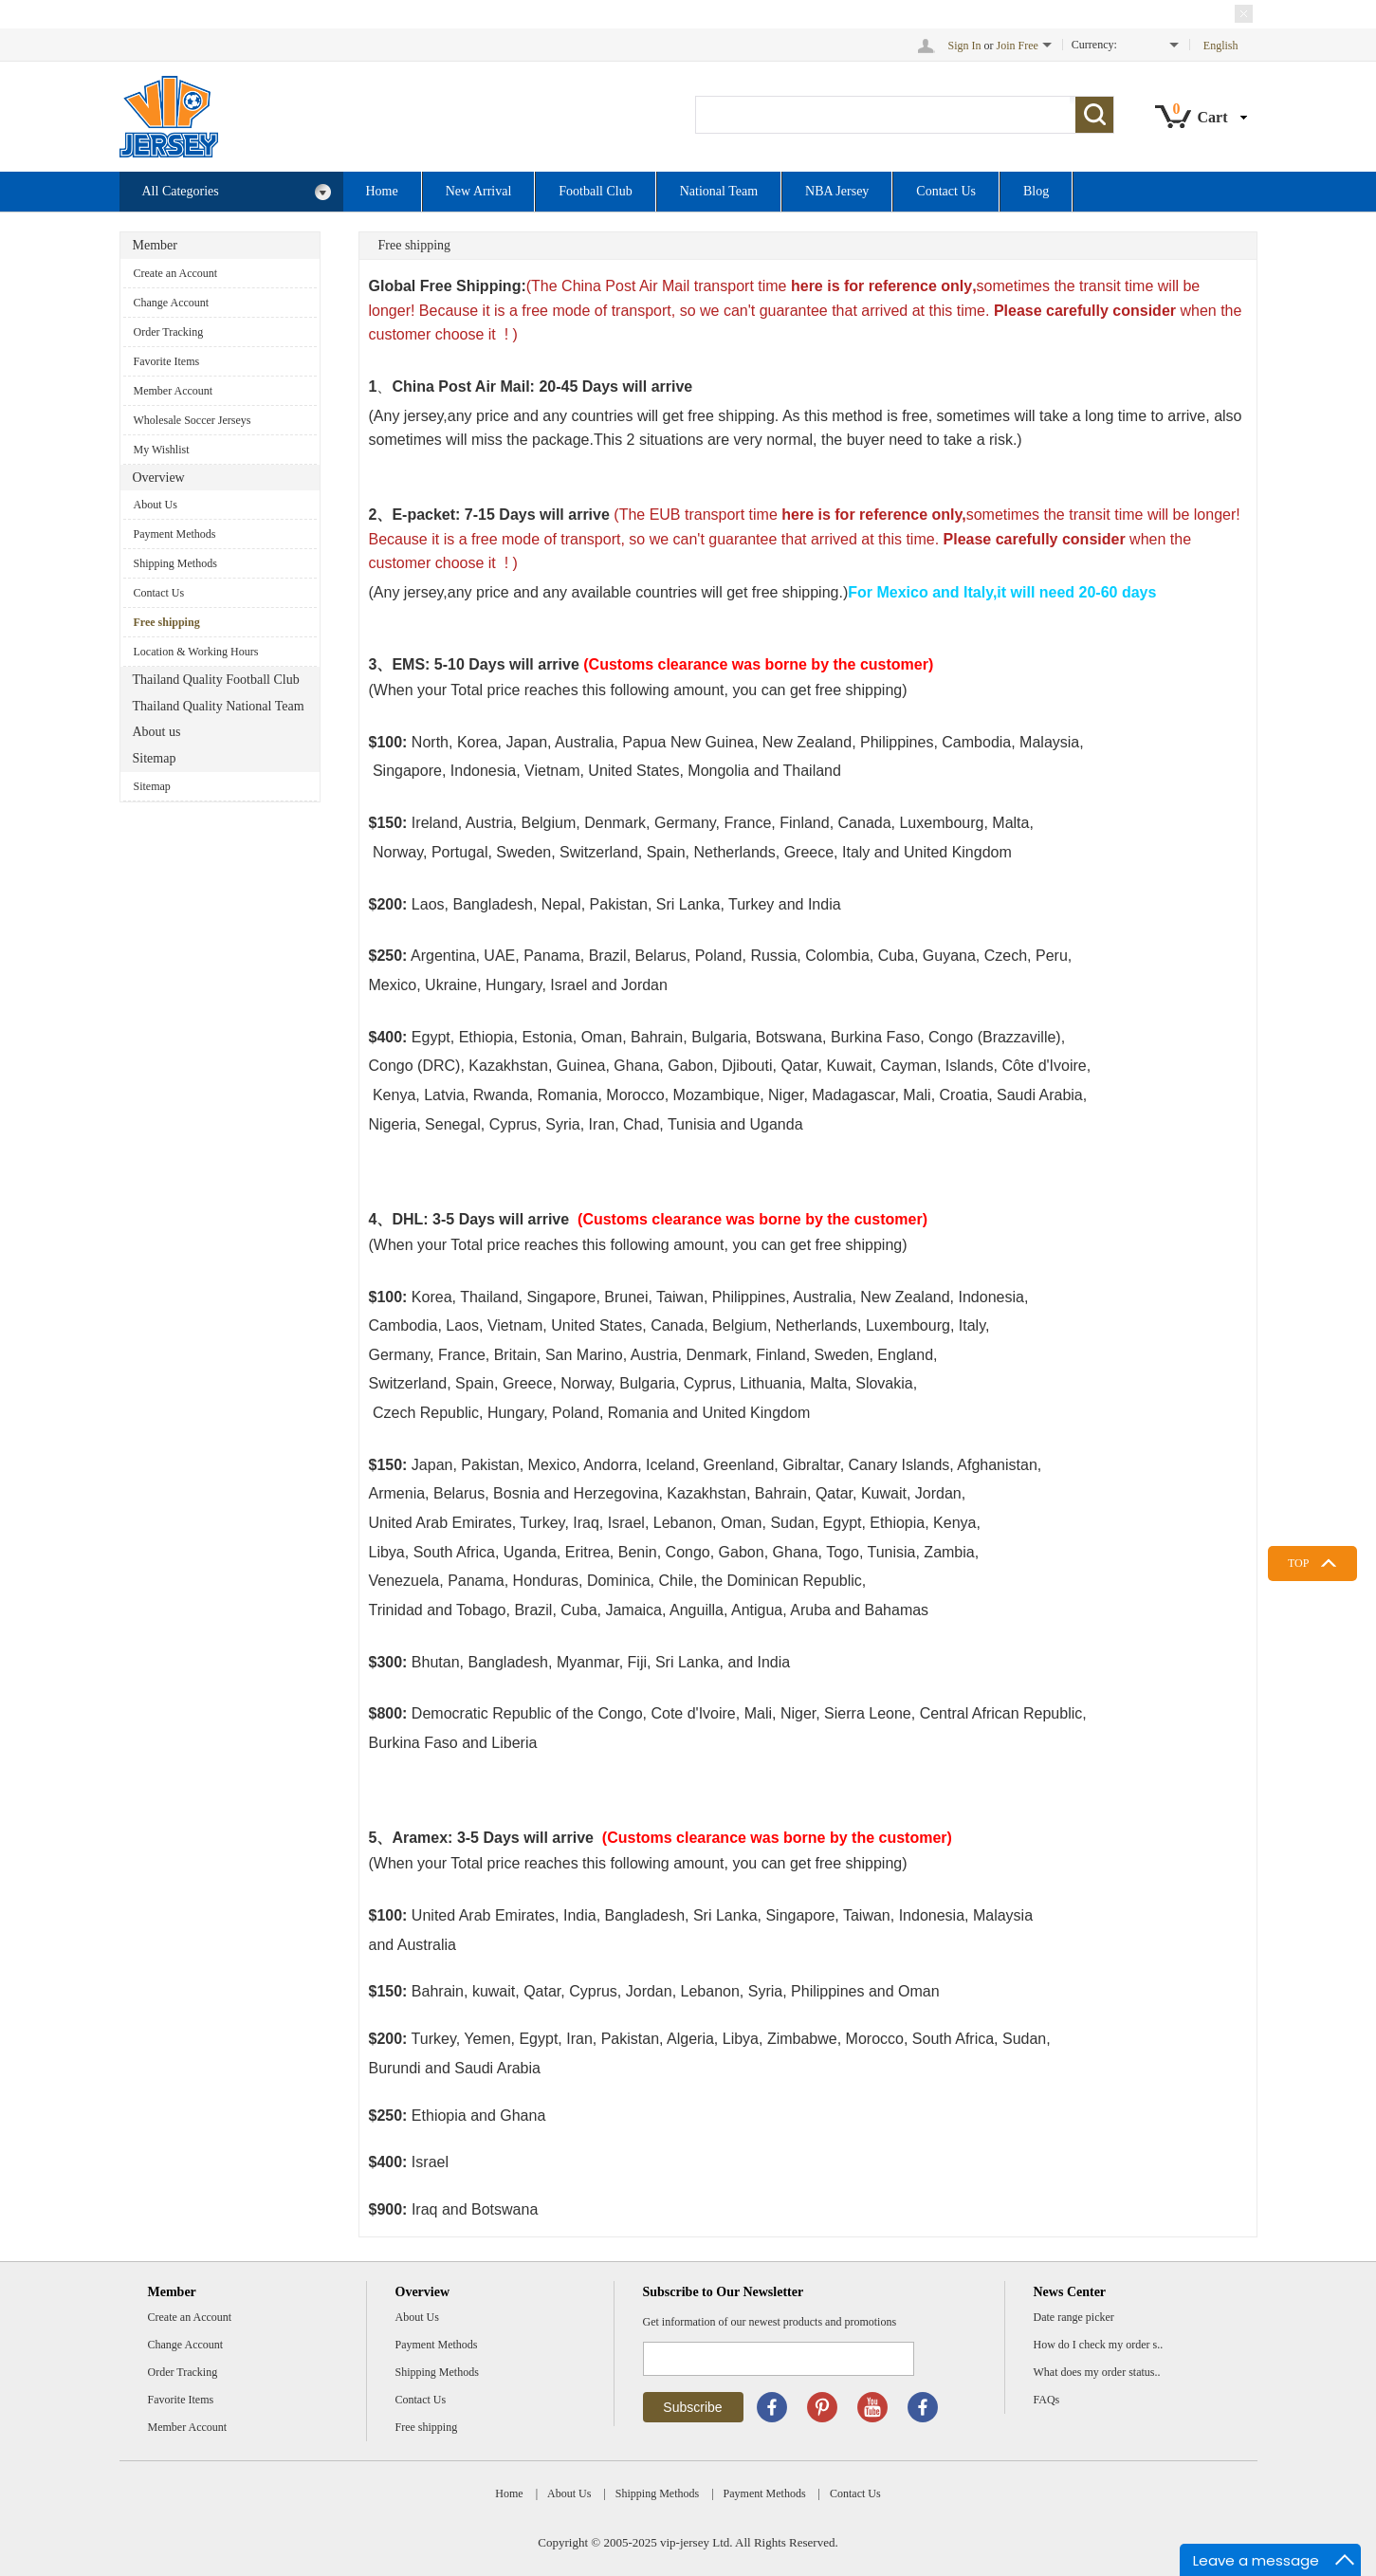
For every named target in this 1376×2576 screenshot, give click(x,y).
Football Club (595, 191)
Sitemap (152, 786)
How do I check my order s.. (1099, 2344)
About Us (155, 504)
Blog (1036, 191)
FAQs (1047, 2399)
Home (382, 191)
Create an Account (176, 273)
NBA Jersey (837, 191)
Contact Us (946, 191)
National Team (719, 191)
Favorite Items (167, 361)
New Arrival (479, 191)
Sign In (965, 45)
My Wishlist (162, 449)
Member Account (173, 390)
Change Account (172, 302)
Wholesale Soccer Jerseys (192, 420)
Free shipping (167, 622)
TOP (1298, 1563)
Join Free (1017, 45)
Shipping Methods (175, 563)
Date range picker (1074, 2317)
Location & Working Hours (196, 651)
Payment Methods (175, 534)
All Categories (237, 192)
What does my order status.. (1097, 2372)
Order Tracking (169, 332)
